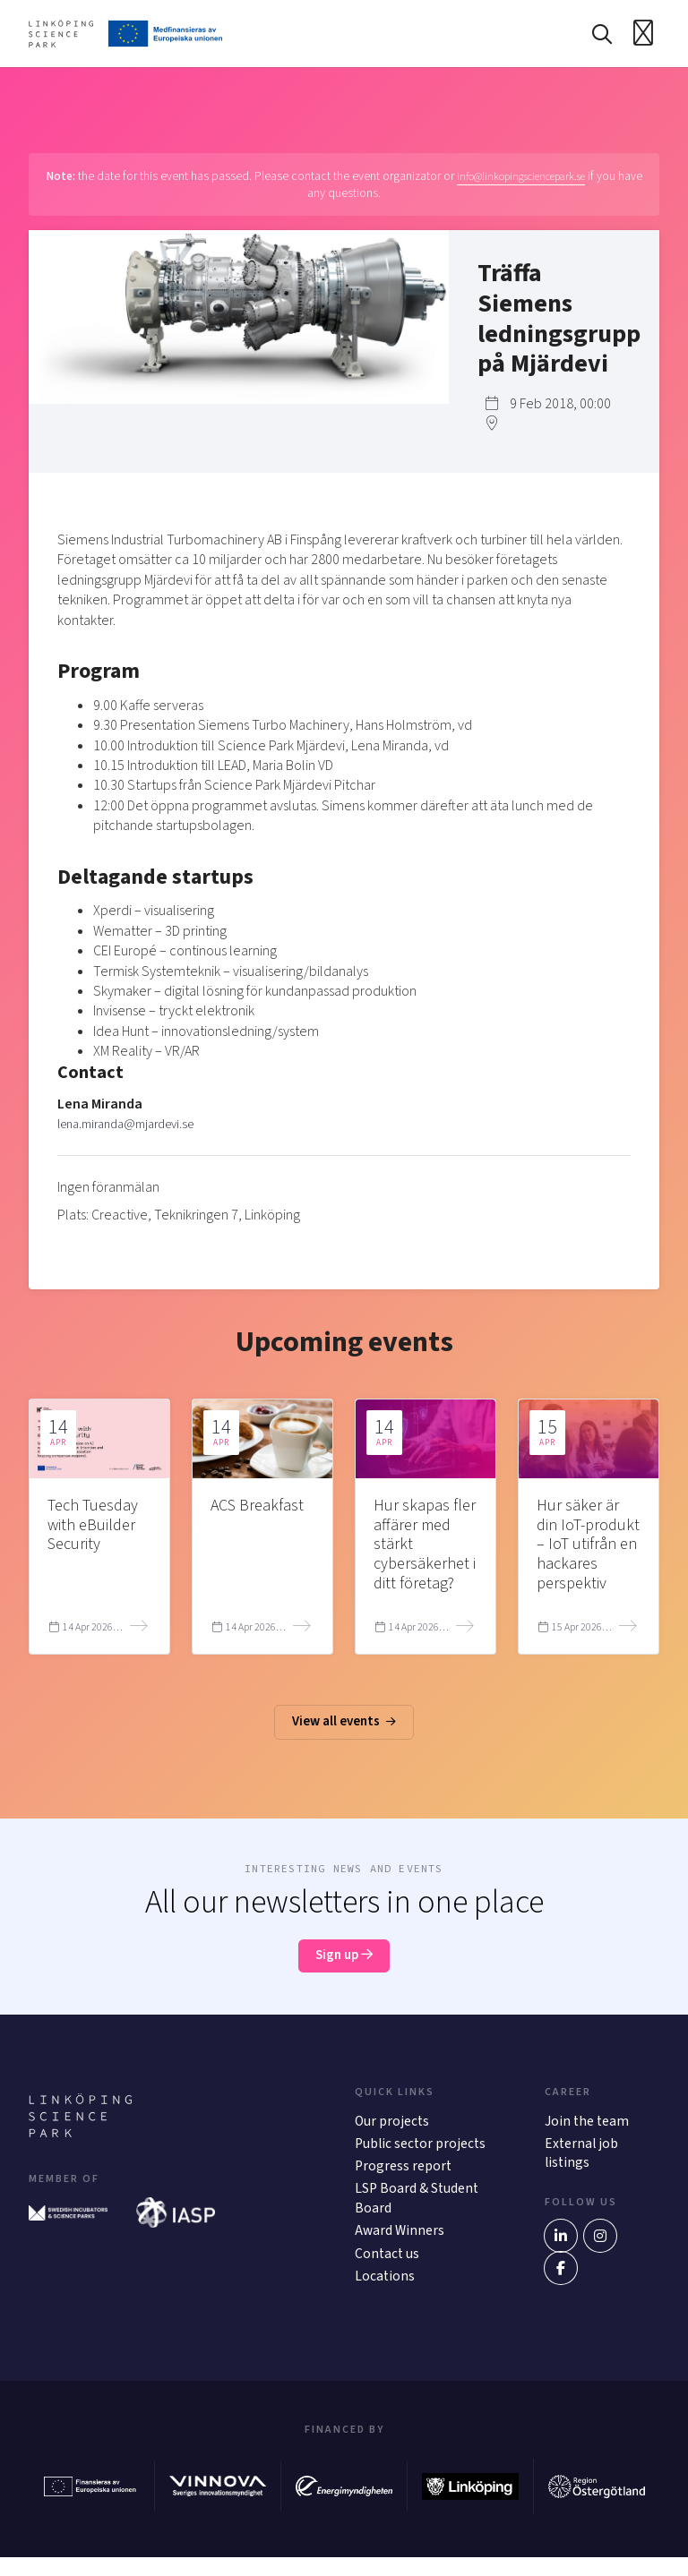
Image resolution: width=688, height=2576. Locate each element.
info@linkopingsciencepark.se (534, 180)
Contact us (388, 2271)
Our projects (393, 2133)
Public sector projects (422, 2156)
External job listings (582, 2166)
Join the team (588, 2133)
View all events (344, 1729)
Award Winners (400, 2247)
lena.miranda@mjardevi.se (135, 1128)
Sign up (344, 1965)
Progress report (404, 2180)
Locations (385, 2295)
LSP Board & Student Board (418, 2213)
